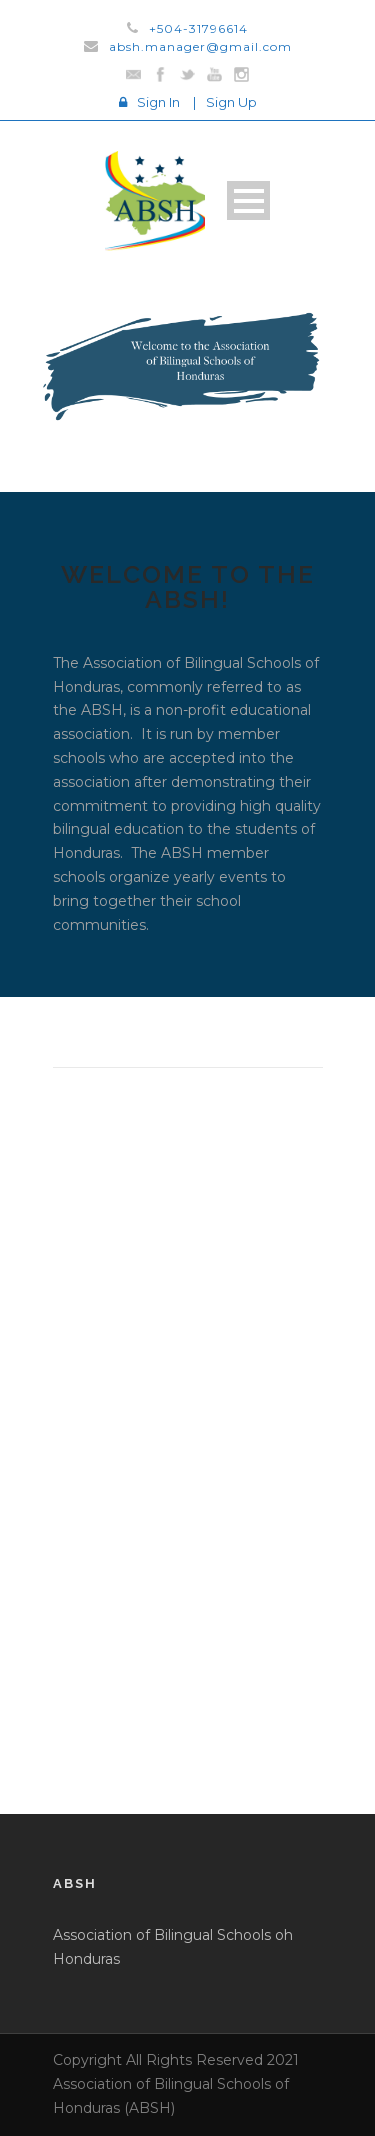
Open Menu (248, 200)
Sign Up (231, 102)
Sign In (158, 102)
